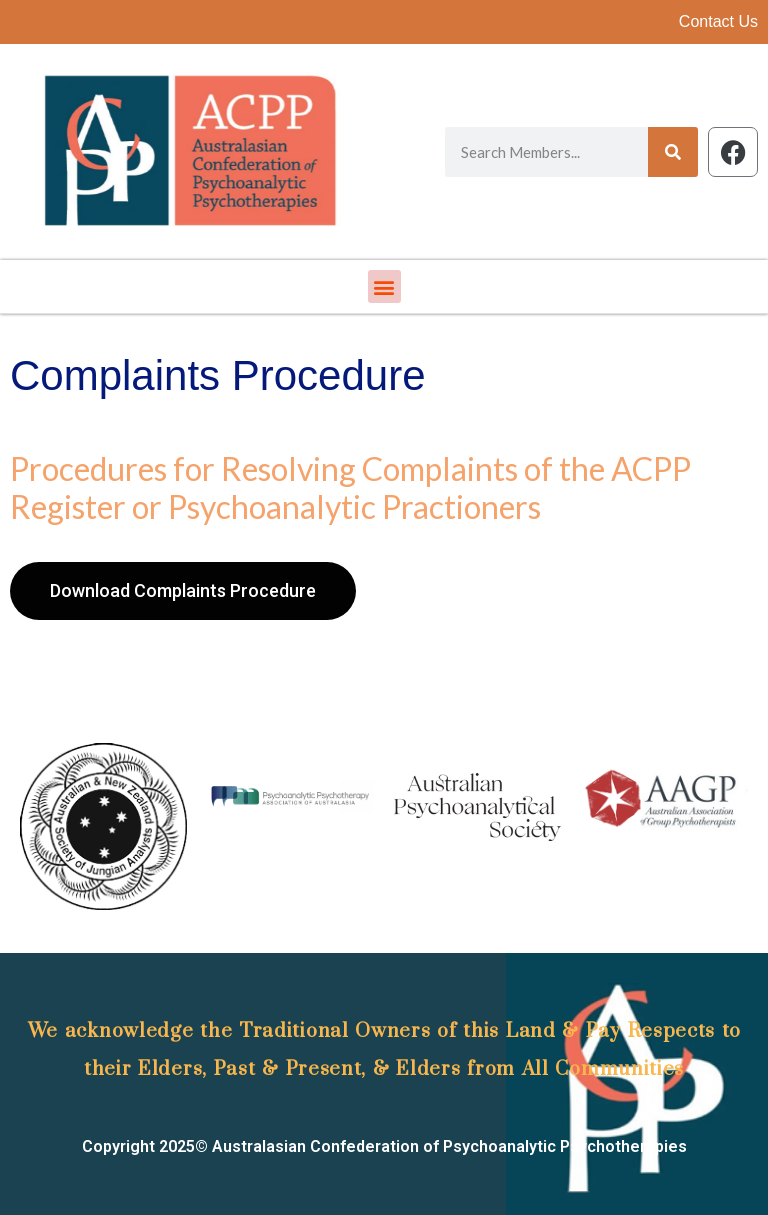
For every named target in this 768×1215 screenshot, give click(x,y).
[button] (384, 286)
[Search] (673, 152)
